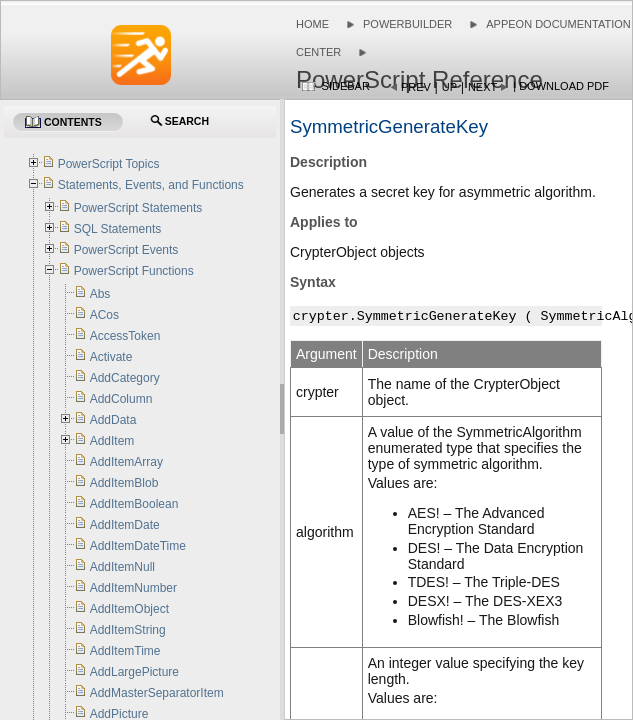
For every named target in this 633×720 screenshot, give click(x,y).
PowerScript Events (126, 250)
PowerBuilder (407, 24)
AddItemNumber (133, 588)
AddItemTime (125, 651)
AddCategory (125, 378)
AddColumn (121, 399)
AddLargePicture (134, 672)
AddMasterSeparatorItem (157, 693)
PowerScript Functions (134, 271)
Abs (100, 294)
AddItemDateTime (138, 546)
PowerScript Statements (138, 208)
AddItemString (128, 630)
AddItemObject (129, 609)
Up (449, 87)
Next (482, 87)
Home (312, 24)
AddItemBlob (124, 483)
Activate (111, 357)
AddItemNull (122, 567)
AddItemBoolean (134, 504)
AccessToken (125, 336)
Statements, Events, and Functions (151, 185)
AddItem (112, 441)
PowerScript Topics (109, 164)
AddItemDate (125, 525)
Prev (416, 87)
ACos (104, 315)
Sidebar (346, 86)
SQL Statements (118, 229)
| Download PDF (561, 86)
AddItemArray (126, 462)
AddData (113, 420)
